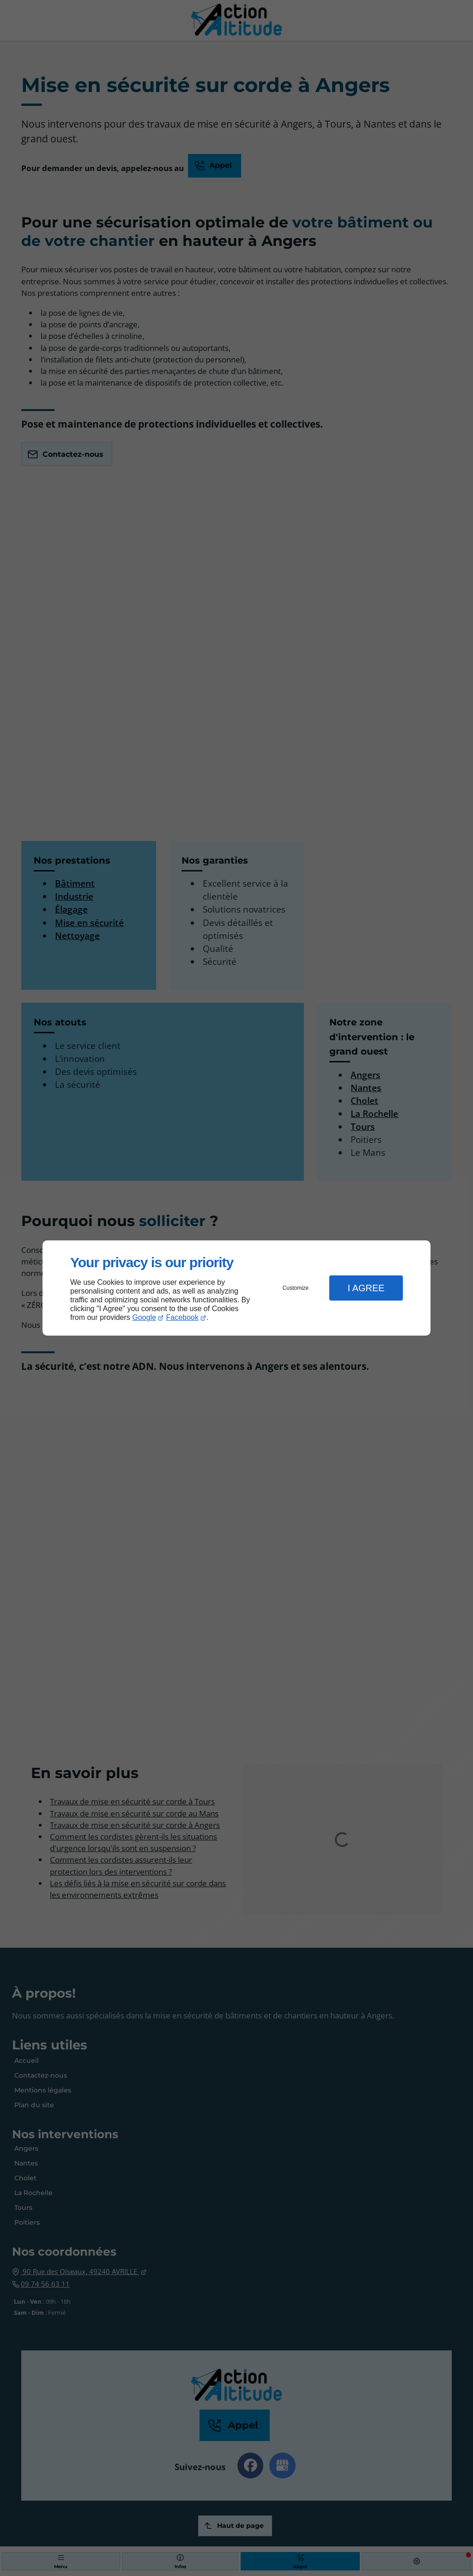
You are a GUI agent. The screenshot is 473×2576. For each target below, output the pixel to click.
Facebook (182, 1317)
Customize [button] (296, 1288)
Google (144, 1317)
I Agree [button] (365, 1288)
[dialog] (236, 1288)
